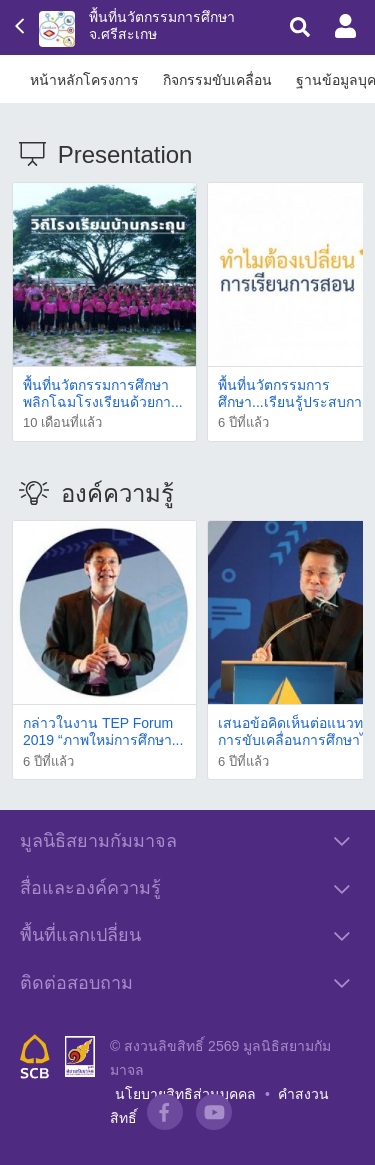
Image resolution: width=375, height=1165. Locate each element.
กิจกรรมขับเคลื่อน (217, 80)
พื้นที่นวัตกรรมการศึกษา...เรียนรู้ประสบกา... (295, 393)
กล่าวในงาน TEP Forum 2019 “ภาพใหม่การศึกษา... (103, 731)
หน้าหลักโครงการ (84, 80)
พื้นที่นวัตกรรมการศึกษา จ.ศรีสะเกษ (162, 25)
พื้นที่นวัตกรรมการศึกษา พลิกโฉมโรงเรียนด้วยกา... (103, 393)
